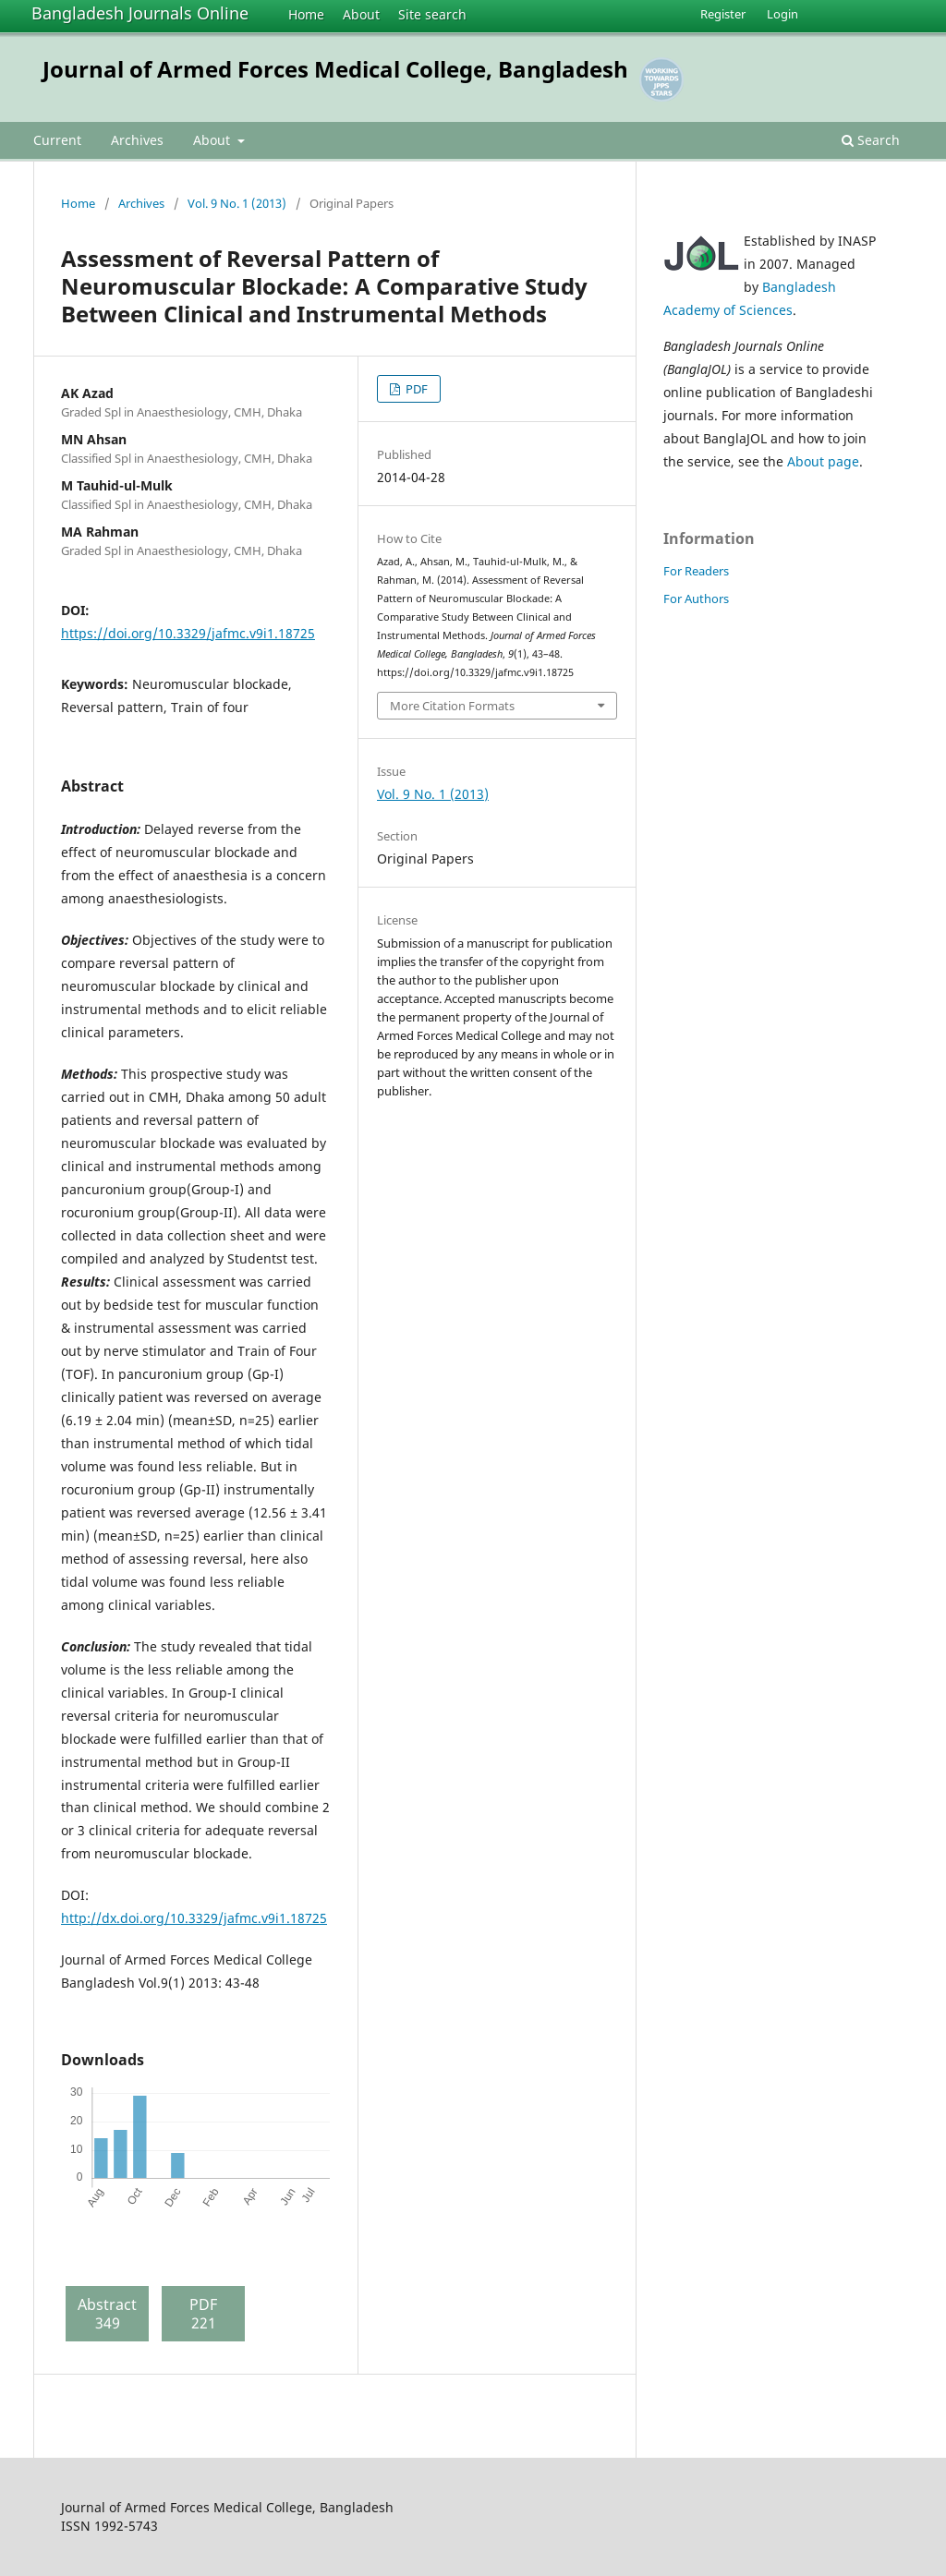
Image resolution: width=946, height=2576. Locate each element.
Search (871, 140)
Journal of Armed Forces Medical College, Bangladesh (335, 69)
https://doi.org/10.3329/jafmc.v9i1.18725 (188, 633)
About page (823, 461)
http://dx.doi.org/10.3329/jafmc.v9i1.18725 (194, 1918)
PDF (415, 389)
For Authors (696, 598)
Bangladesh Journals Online (140, 13)
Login (782, 14)
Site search (432, 14)
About (361, 14)
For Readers (696, 570)
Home (306, 14)
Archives (137, 140)
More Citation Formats (452, 705)
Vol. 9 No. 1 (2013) (237, 203)
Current (57, 140)
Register (723, 14)
